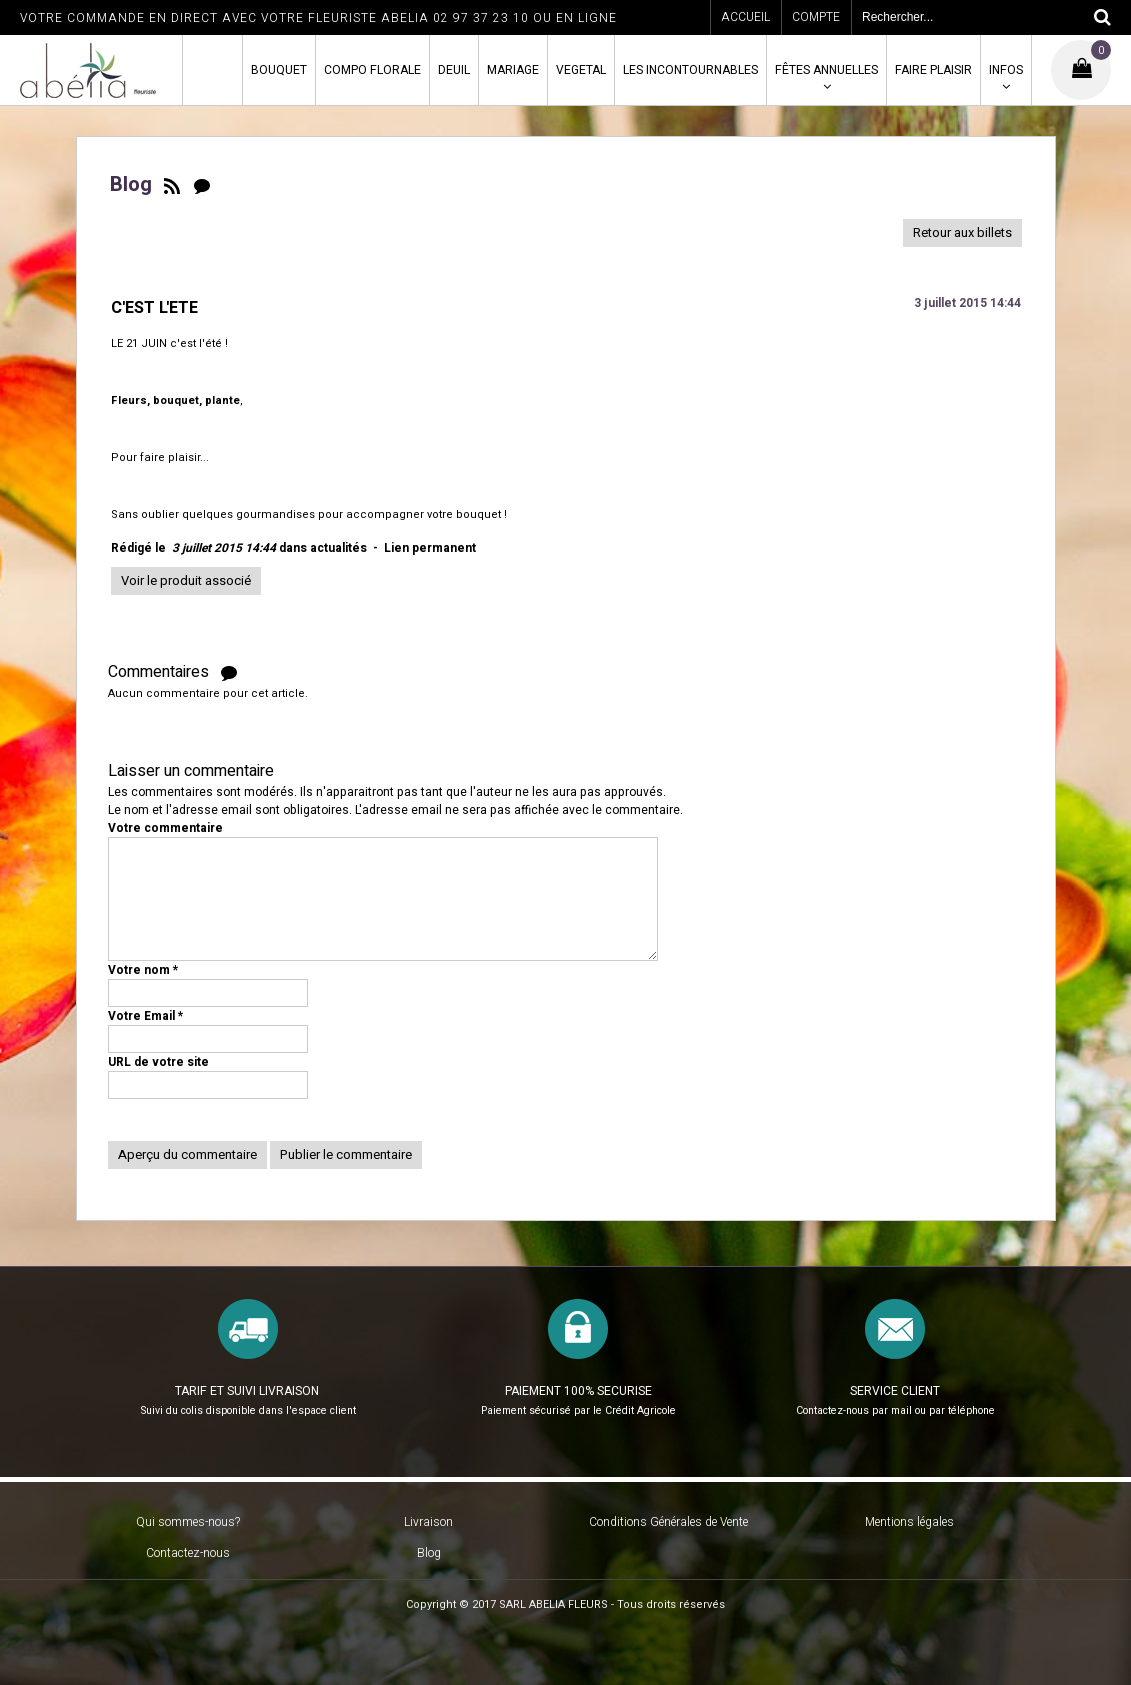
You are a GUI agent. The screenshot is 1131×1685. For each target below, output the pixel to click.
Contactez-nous (188, 1553)
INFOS (1006, 70)
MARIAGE (513, 70)
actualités (338, 548)
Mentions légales (909, 1522)
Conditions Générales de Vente (668, 1522)
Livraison (428, 1522)
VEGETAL (581, 70)
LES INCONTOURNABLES (690, 70)
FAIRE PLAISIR (933, 70)
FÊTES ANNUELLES (826, 70)
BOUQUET (279, 70)
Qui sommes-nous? (188, 1522)
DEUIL (454, 70)
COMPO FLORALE (372, 70)
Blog (429, 1553)
